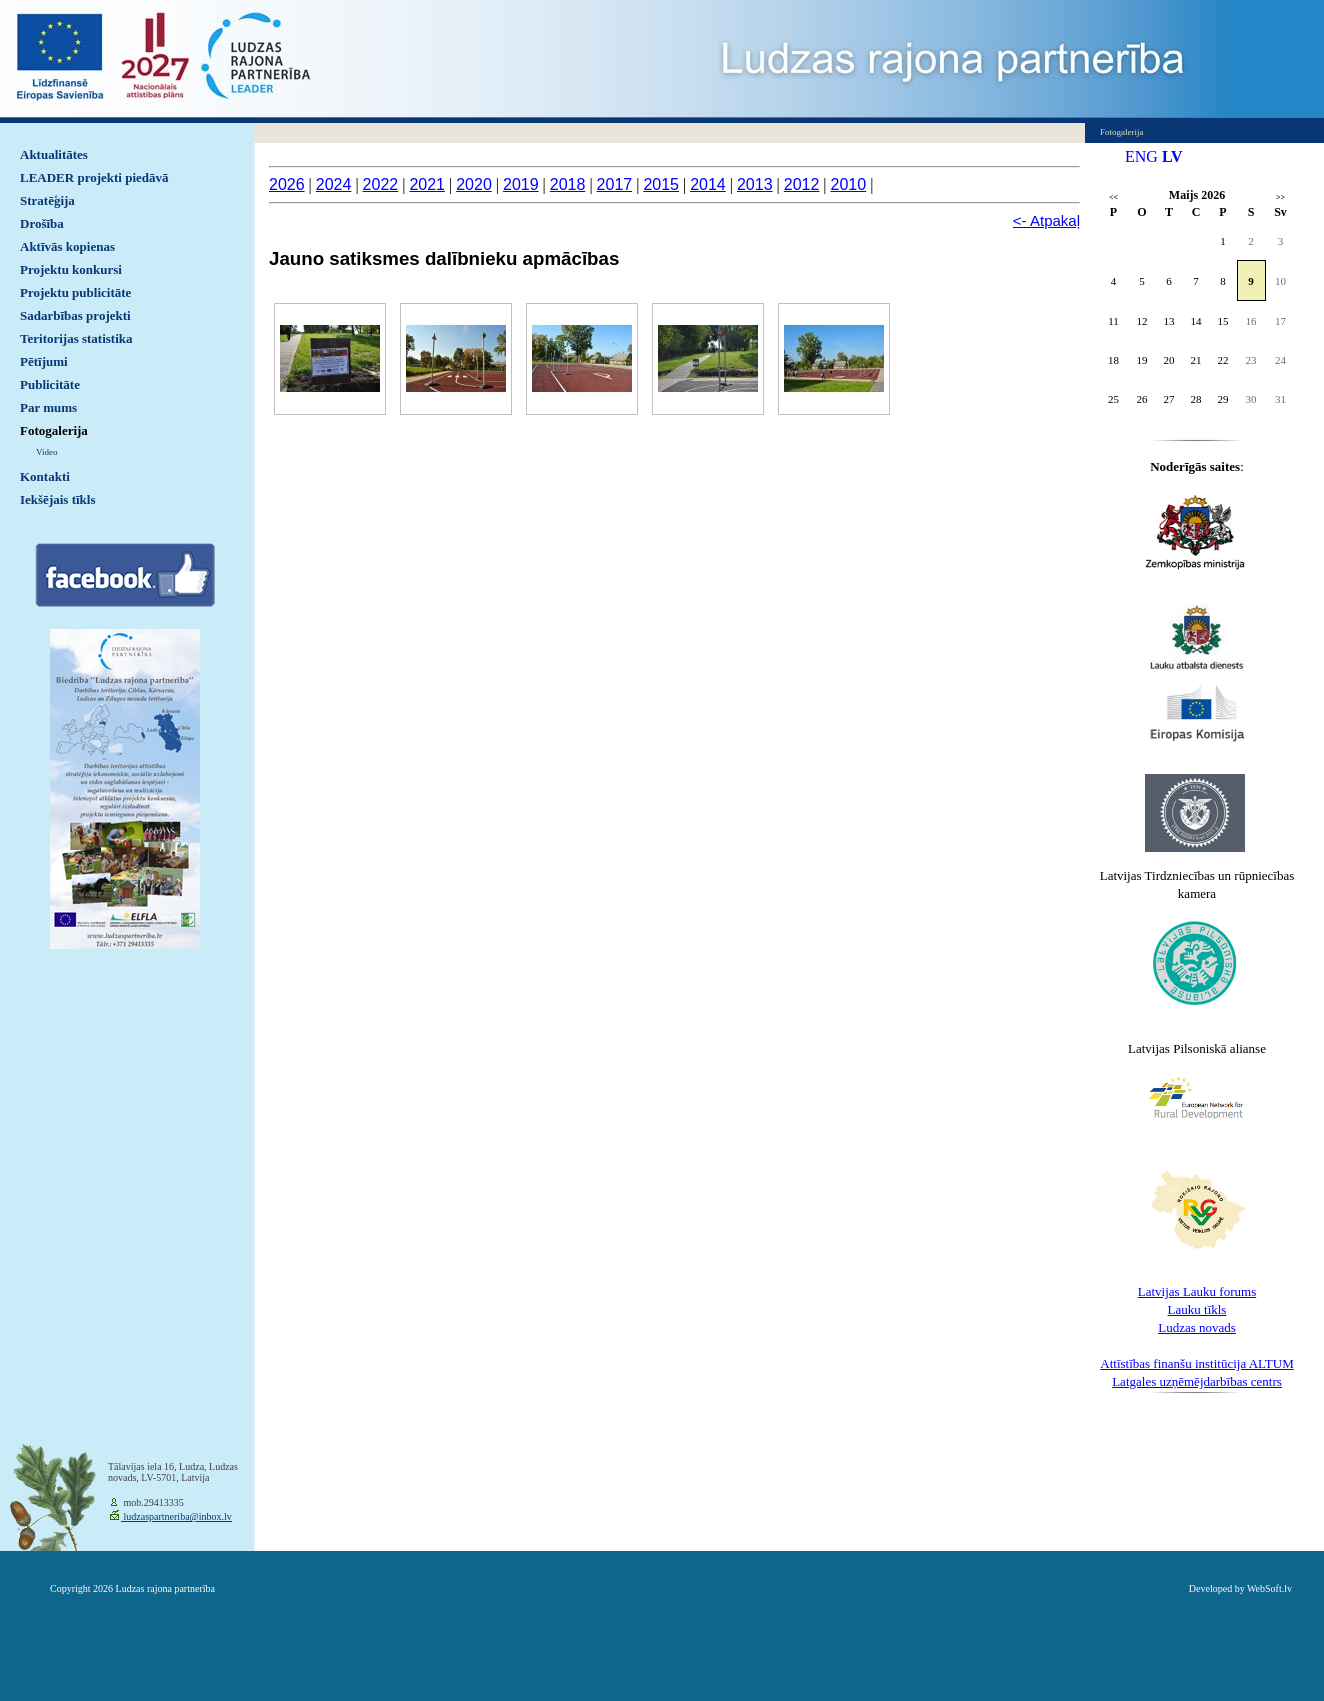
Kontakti (45, 476)
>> (1280, 197)
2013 (755, 184)
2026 (287, 184)
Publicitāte (50, 384)
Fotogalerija (54, 430)
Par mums (48, 407)
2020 (474, 184)
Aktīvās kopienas (67, 246)
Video (46, 452)
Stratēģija (47, 200)
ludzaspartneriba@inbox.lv (176, 1516)
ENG (1141, 156)
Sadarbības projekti (75, 315)
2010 (849, 184)
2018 (568, 184)
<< (1113, 197)
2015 (661, 184)
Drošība (42, 223)
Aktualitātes (54, 154)
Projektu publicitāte (75, 292)
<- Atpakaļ (1046, 220)
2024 (334, 184)
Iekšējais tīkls (57, 499)
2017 (615, 184)
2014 (708, 184)
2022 (381, 184)
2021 (427, 184)
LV (1172, 156)
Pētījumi (44, 361)
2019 (521, 184)
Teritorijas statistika (76, 338)
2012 (802, 184)
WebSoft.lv (1269, 1588)
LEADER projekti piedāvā (94, 177)
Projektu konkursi (71, 269)
